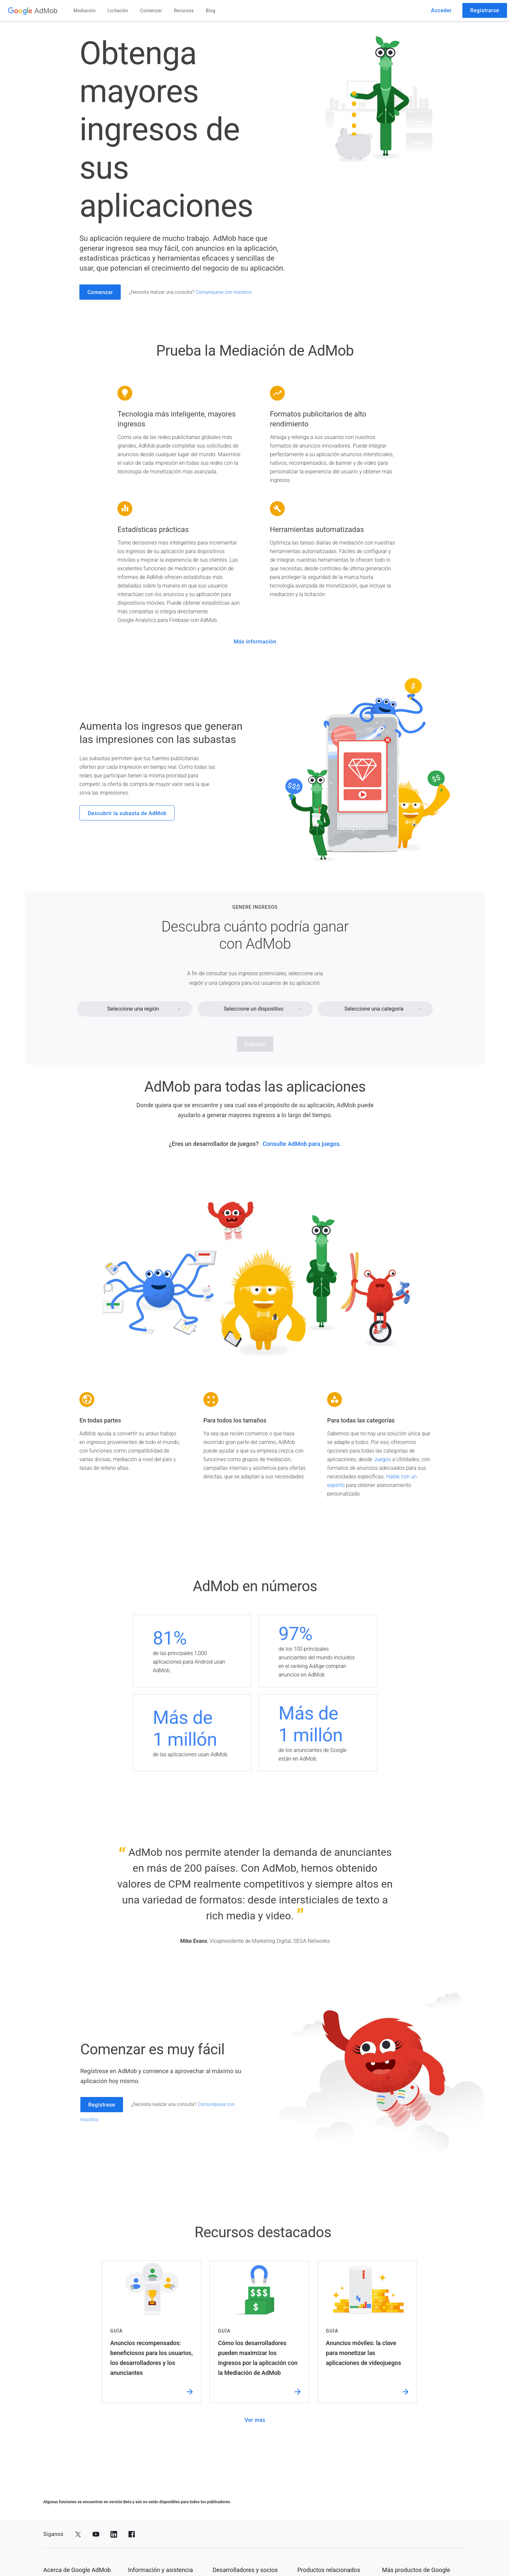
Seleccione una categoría (374, 1009)
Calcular (255, 1044)
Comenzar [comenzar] (100, 292)
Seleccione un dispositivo (253, 1009)
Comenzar (151, 10)
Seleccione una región (133, 1009)
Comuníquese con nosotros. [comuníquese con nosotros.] (223, 292)
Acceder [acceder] (441, 10)
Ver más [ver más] (255, 2420)
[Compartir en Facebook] (131, 2534)
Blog (210, 10)
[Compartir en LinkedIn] (113, 2534)
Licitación (117, 10)
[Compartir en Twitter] (78, 2534)
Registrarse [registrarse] (484, 10)
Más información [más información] (255, 641)
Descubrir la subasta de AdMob (127, 813)
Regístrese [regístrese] (101, 2105)
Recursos (184, 10)
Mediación (84, 10)
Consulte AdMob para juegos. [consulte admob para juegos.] (302, 1143)
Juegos (382, 1459)
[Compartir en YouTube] (96, 2534)
